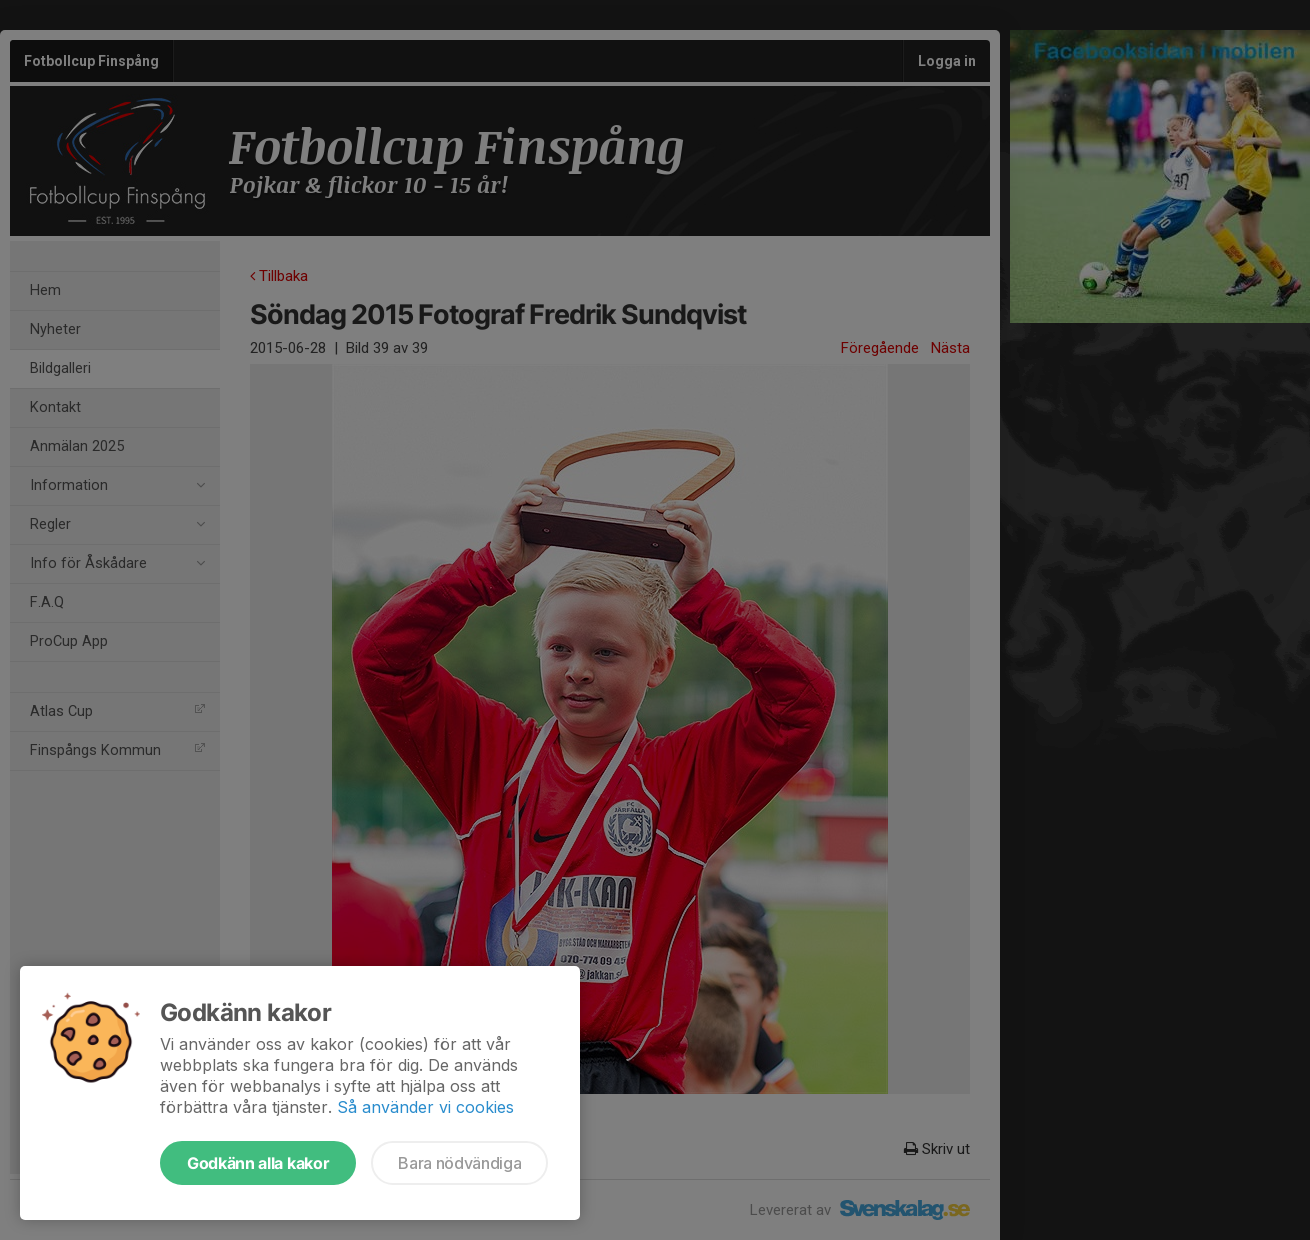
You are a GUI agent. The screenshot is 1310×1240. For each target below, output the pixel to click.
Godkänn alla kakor (258, 1163)
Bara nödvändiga (459, 1163)
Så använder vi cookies (425, 1107)
